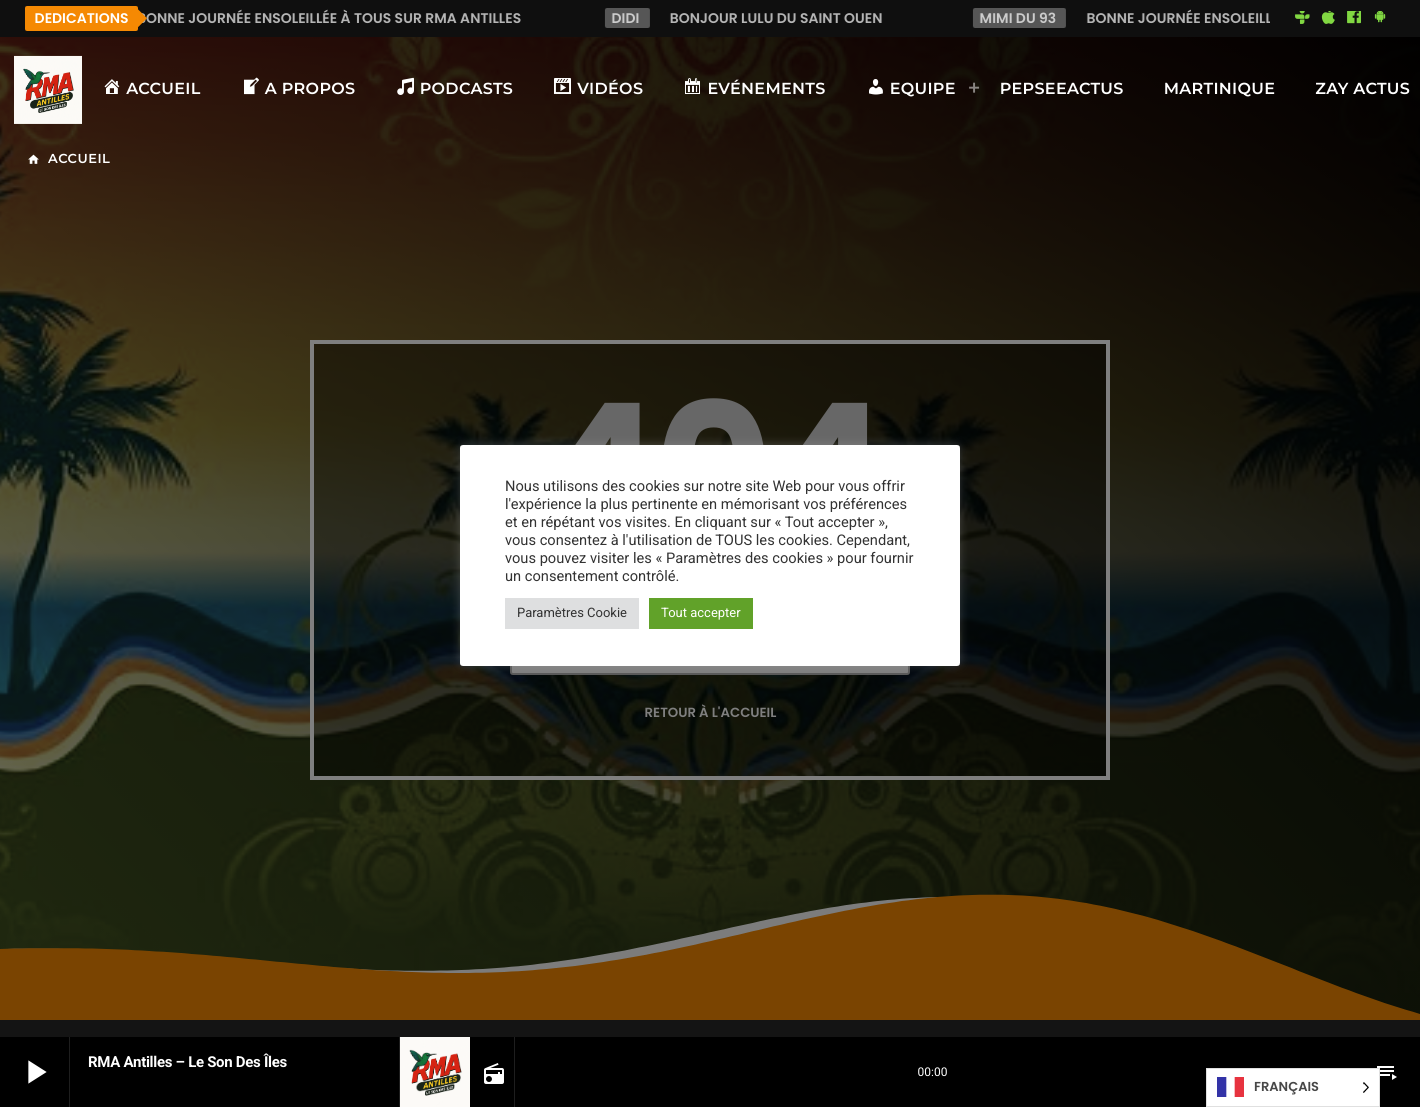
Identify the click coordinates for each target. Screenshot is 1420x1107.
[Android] (1380, 18)
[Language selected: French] (1293, 1087)
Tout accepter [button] (701, 613)
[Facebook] (1354, 18)
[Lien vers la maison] (48, 90)
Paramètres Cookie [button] (572, 613)
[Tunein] (1303, 18)
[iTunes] (1328, 18)
